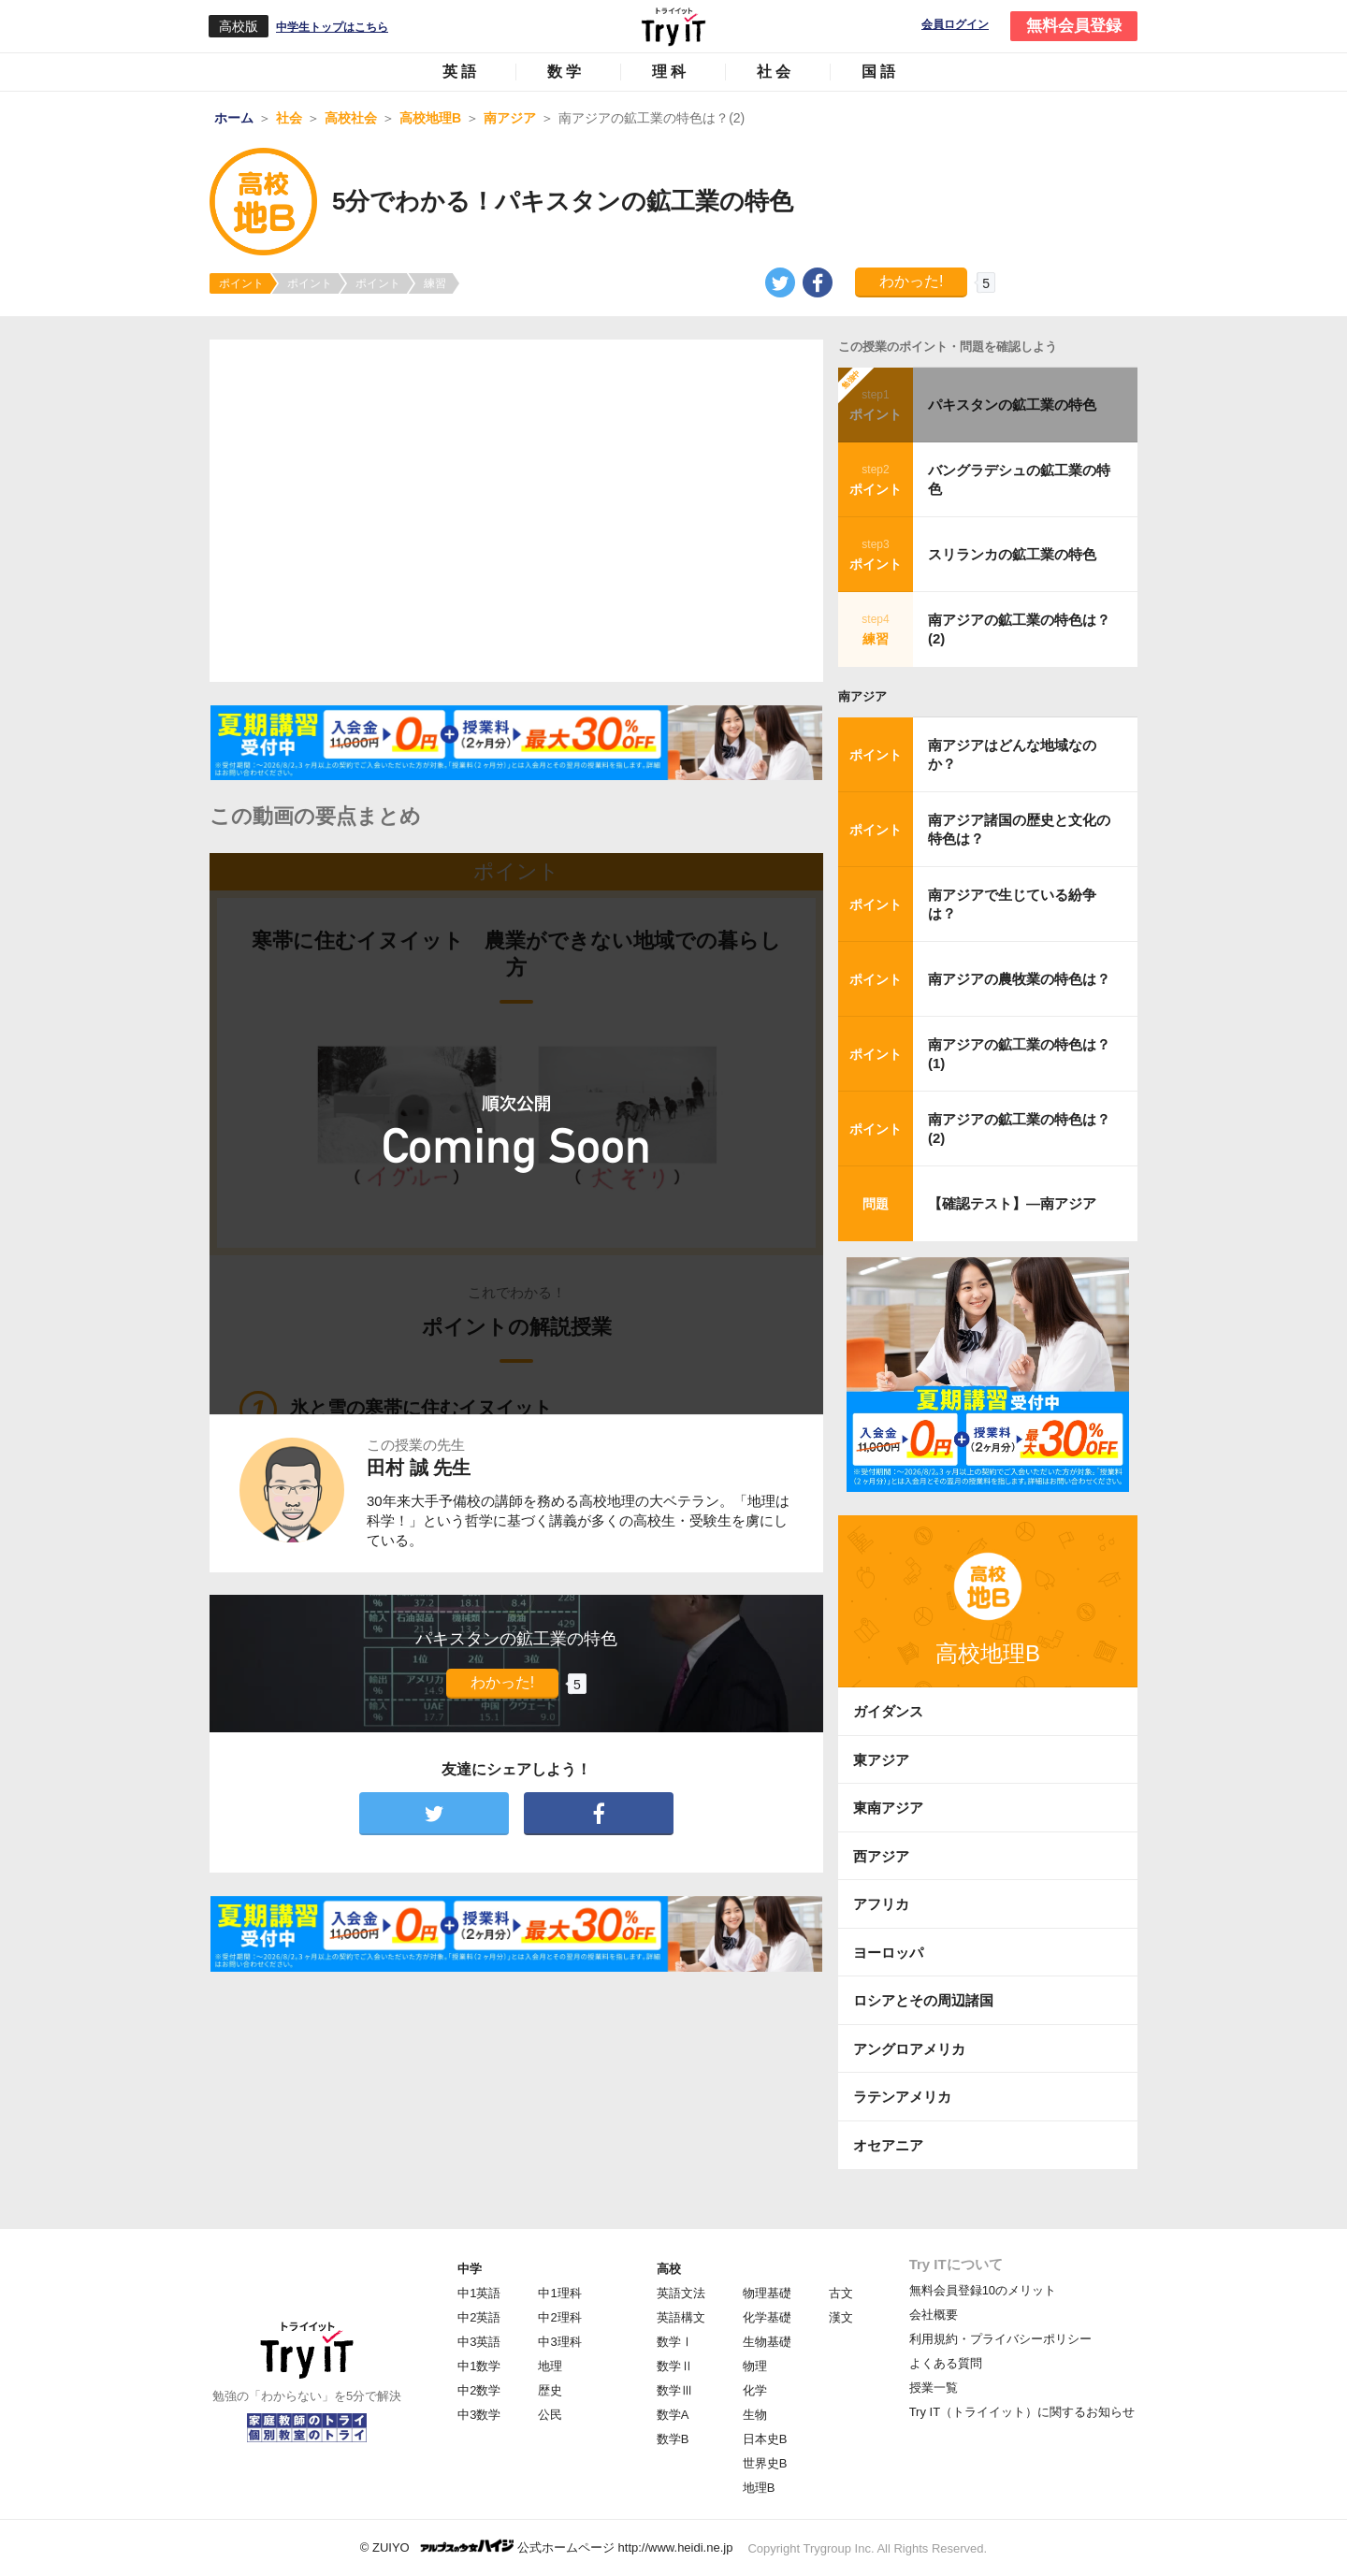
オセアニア (888, 2145)
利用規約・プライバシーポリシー (1000, 2339)
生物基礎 (767, 2342)
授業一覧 (933, 2388)
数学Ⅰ (675, 2342)
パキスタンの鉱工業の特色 (1012, 404)
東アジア (881, 1760)
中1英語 (478, 2293)
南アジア (862, 696)
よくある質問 (945, 2363)
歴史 (550, 2390)
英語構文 (681, 2317)
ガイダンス (888, 1711)
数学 (566, 72)
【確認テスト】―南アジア (1012, 1203)
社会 (775, 72)
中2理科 (559, 2317)
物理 (755, 2366)
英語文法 (681, 2293)
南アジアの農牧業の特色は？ (1019, 979)
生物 (755, 2415)
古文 (841, 2293)
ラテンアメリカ (902, 2097)
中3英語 (478, 2342)
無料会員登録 (1074, 26)
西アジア (881, 1856)
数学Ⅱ (675, 2366)
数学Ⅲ (675, 2390)
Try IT (673, 26)
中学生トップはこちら (332, 27)
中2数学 (478, 2390)
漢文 (841, 2317)
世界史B (765, 2463)
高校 (669, 2269)
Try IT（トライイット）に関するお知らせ (1022, 2412)
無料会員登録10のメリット (982, 2290)
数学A (673, 2415)
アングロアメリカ (909, 2049)
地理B (759, 2488)
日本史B (765, 2439)
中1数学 (478, 2366)
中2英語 (478, 2317)
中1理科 (559, 2293)
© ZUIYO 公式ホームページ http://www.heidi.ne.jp (546, 2546)
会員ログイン (955, 25)
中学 (469, 2269)
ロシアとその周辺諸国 (923, 2000)
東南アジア (888, 1808)
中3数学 (478, 2415)
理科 (670, 72)
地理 (550, 2366)
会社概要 (933, 2315)
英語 (461, 72)
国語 (880, 72)
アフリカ (881, 1904)
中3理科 (559, 2342)
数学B (673, 2439)
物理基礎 (767, 2293)
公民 (550, 2415)
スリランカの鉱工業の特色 (1012, 554)
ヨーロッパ (888, 1953)
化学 (755, 2390)
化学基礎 (767, 2317)
